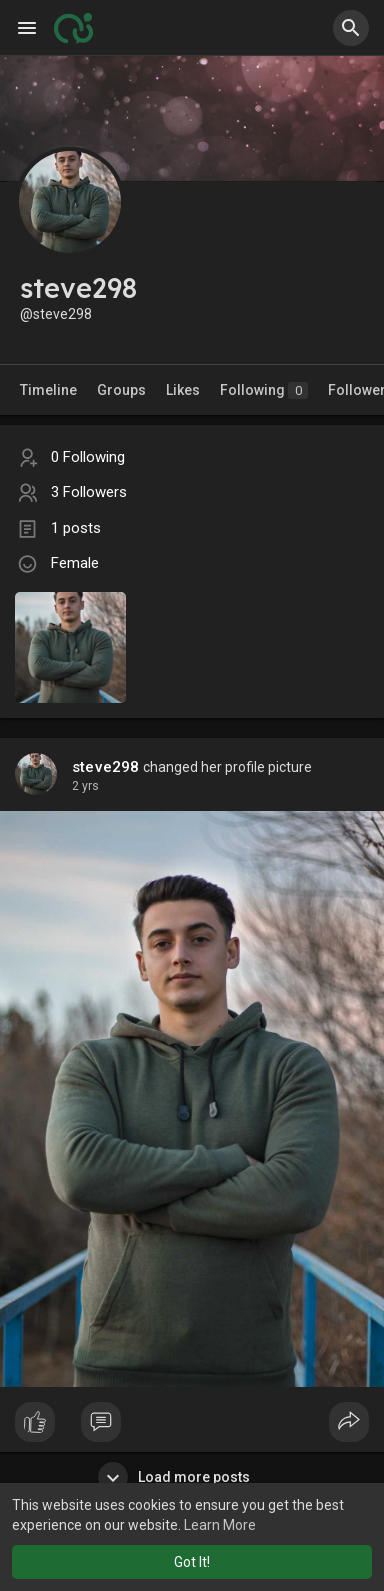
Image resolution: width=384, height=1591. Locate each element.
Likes (183, 390)
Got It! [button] (192, 1562)
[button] (351, 28)
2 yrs (85, 786)
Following (264, 390)
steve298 (106, 767)
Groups (121, 390)
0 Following (88, 457)
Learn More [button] (220, 1525)
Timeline (48, 390)
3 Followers (89, 492)
